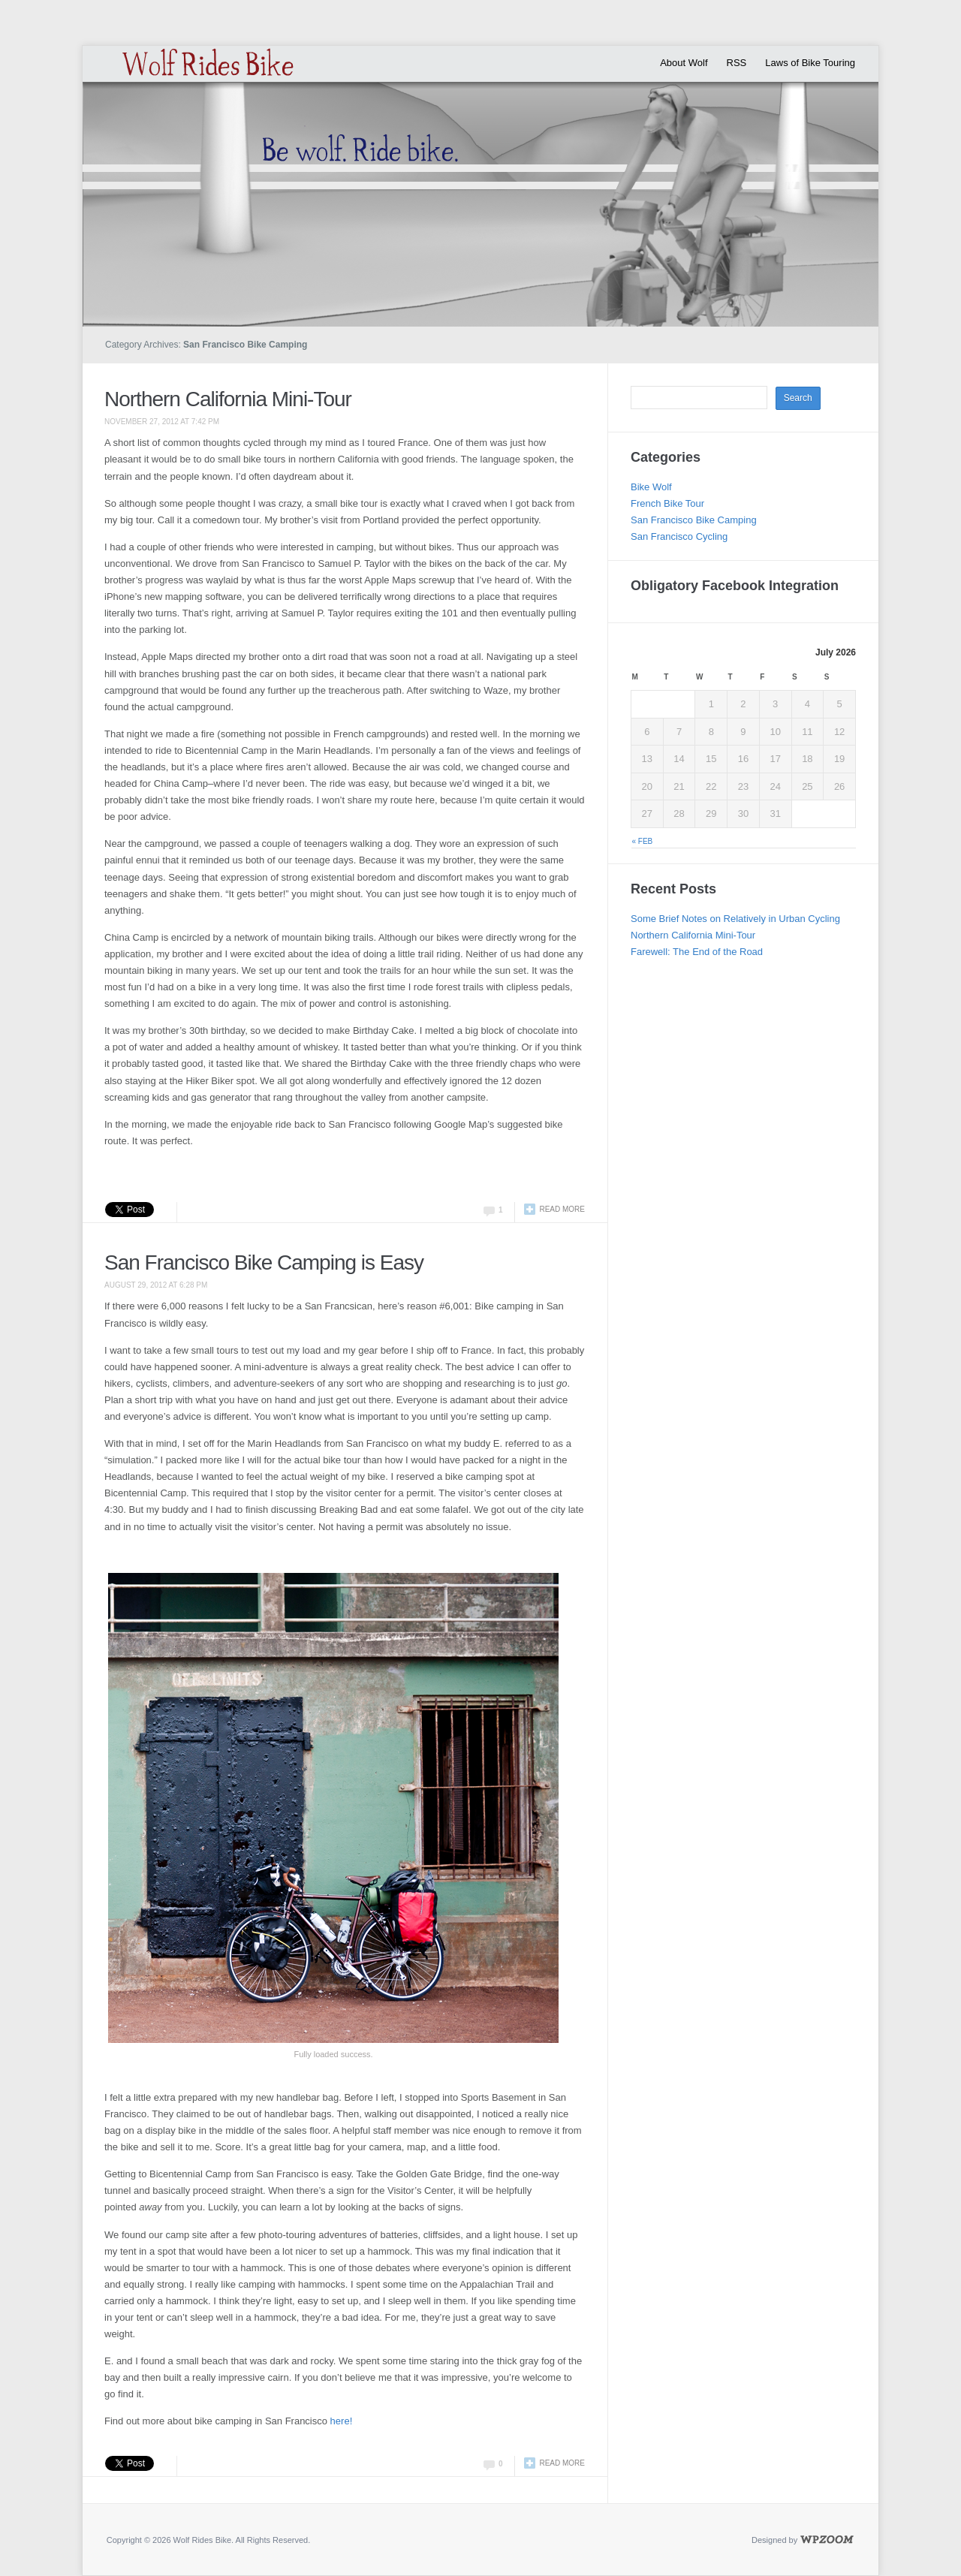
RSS (737, 62)
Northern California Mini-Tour (227, 399)
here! (342, 2421)
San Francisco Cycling (679, 536)
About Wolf (683, 62)
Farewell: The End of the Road (697, 951)
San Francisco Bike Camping (694, 520)
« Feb (642, 841)
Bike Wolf (651, 487)
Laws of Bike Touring (810, 62)
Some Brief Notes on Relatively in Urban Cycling (735, 918)
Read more (562, 1209)
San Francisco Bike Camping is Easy (263, 1262)
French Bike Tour (667, 503)
